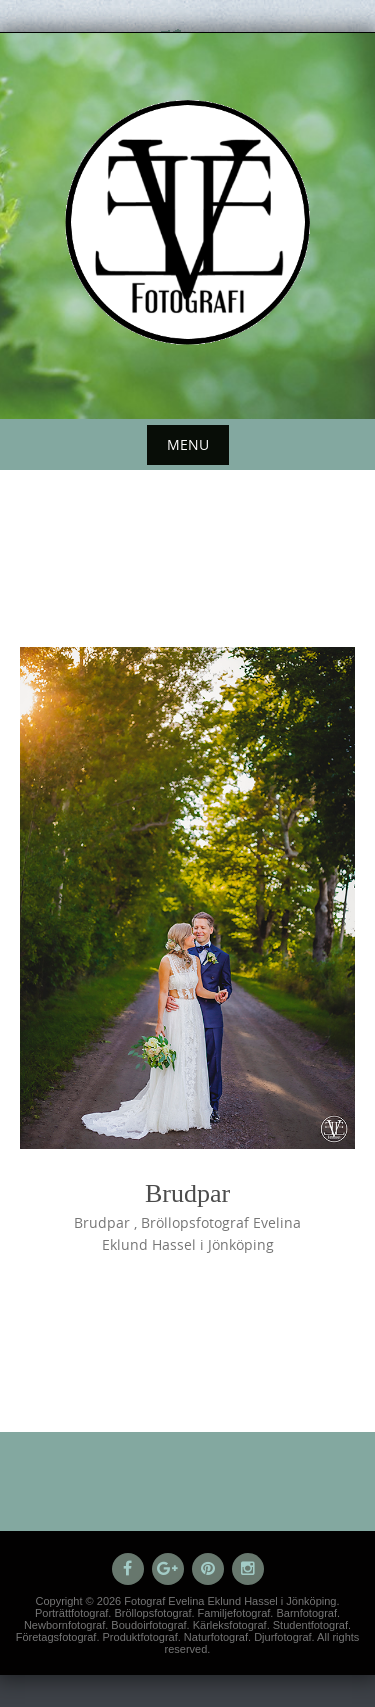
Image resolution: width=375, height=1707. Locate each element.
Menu (188, 444)
